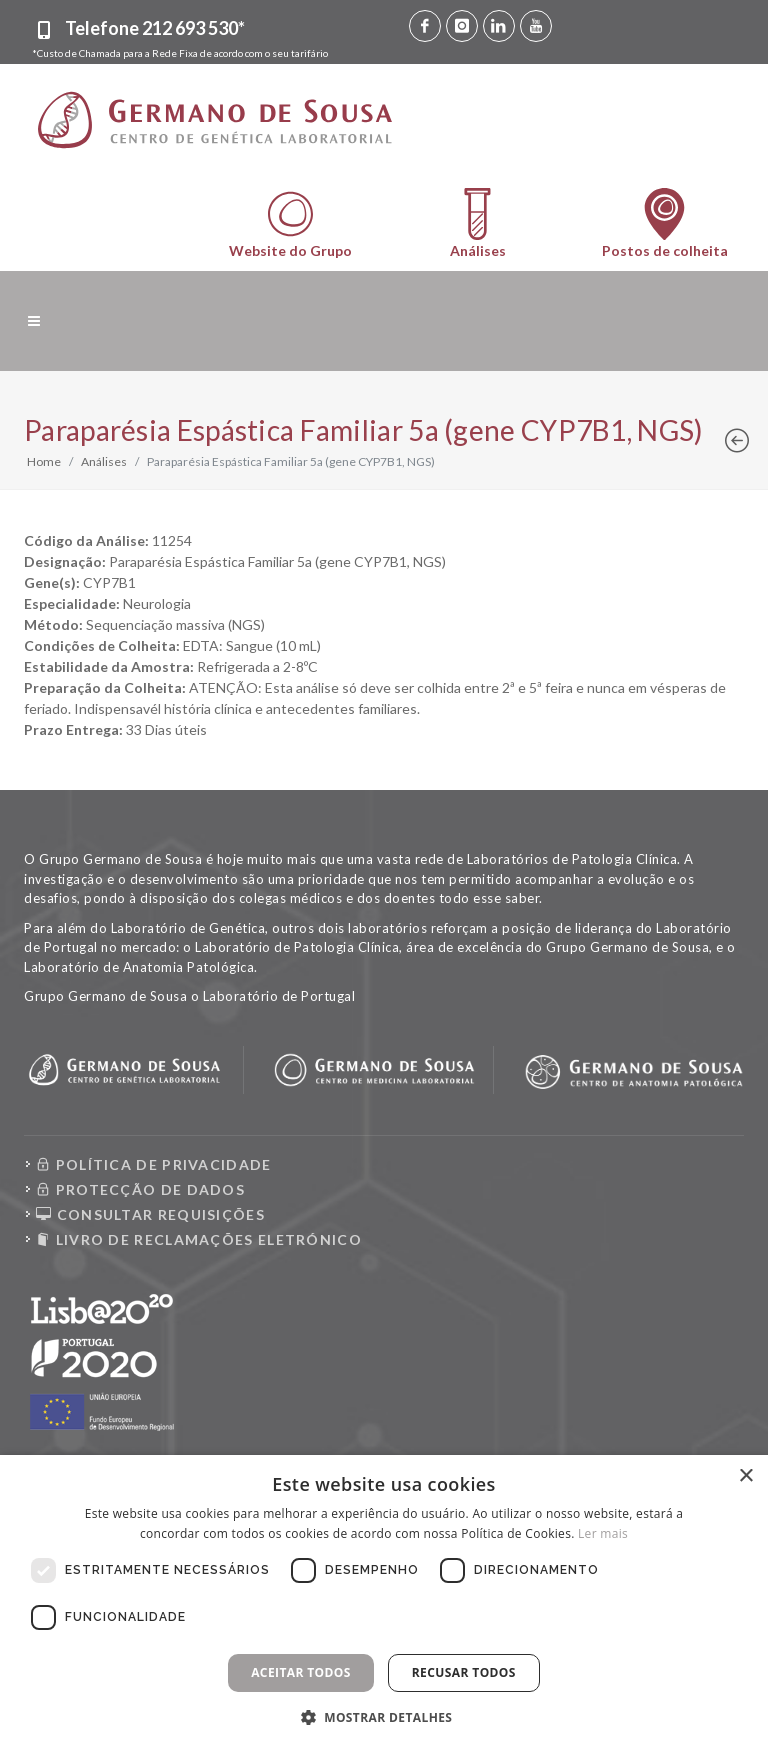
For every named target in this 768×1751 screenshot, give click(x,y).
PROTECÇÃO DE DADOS (140, 1189)
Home (44, 461)
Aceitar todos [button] (301, 1672)
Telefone (155, 28)
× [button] (745, 1476)
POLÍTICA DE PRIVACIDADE (154, 1164)
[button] (384, 1717)
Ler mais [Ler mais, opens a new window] (603, 1533)
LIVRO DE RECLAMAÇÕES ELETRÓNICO (199, 1239)
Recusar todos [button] (464, 1672)
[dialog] (384, 1603)
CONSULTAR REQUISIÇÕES (150, 1214)
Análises (104, 461)
